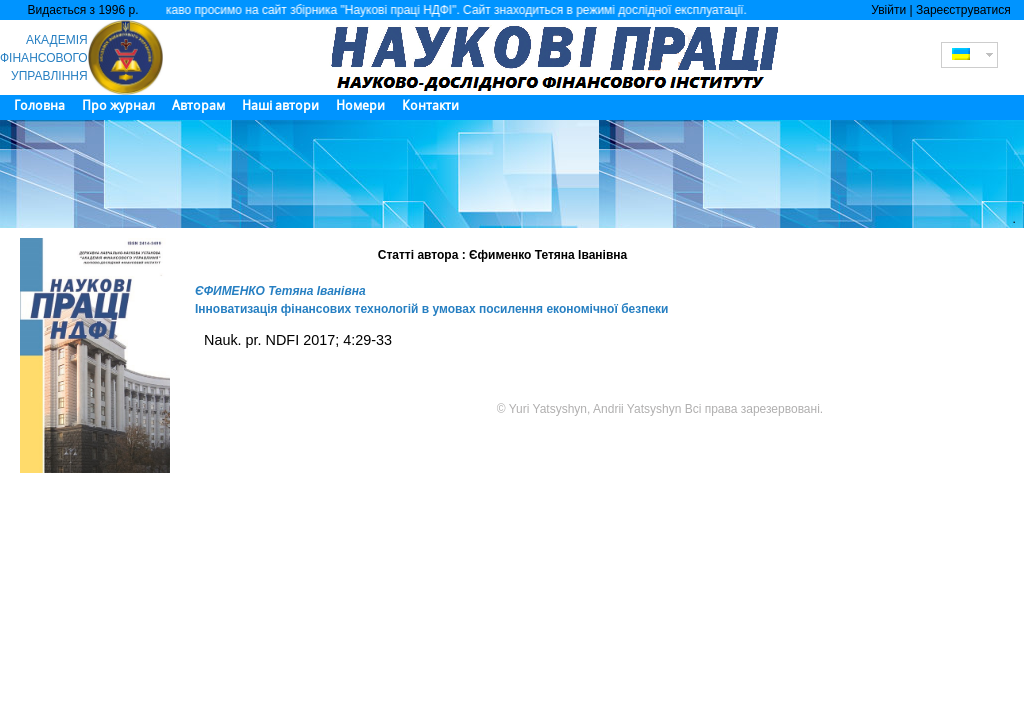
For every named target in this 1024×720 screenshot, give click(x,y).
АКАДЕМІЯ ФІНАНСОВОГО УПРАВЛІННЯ (44, 58)
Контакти (430, 105)
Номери (360, 105)
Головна (39, 105)
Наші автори (280, 105)
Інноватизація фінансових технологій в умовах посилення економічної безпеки (432, 309)
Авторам (198, 105)
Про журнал (118, 105)
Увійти (888, 10)
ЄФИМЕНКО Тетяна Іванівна (280, 291)
